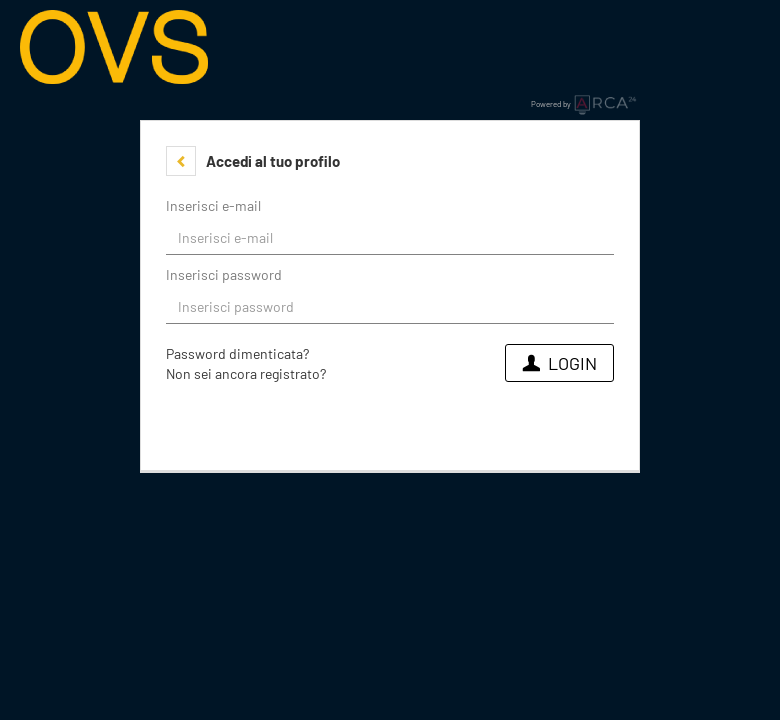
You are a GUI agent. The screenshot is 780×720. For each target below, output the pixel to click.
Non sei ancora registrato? (246, 373)
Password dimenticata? (237, 353)
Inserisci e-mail (213, 205)
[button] (181, 161)
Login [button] (559, 363)
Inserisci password (224, 274)
